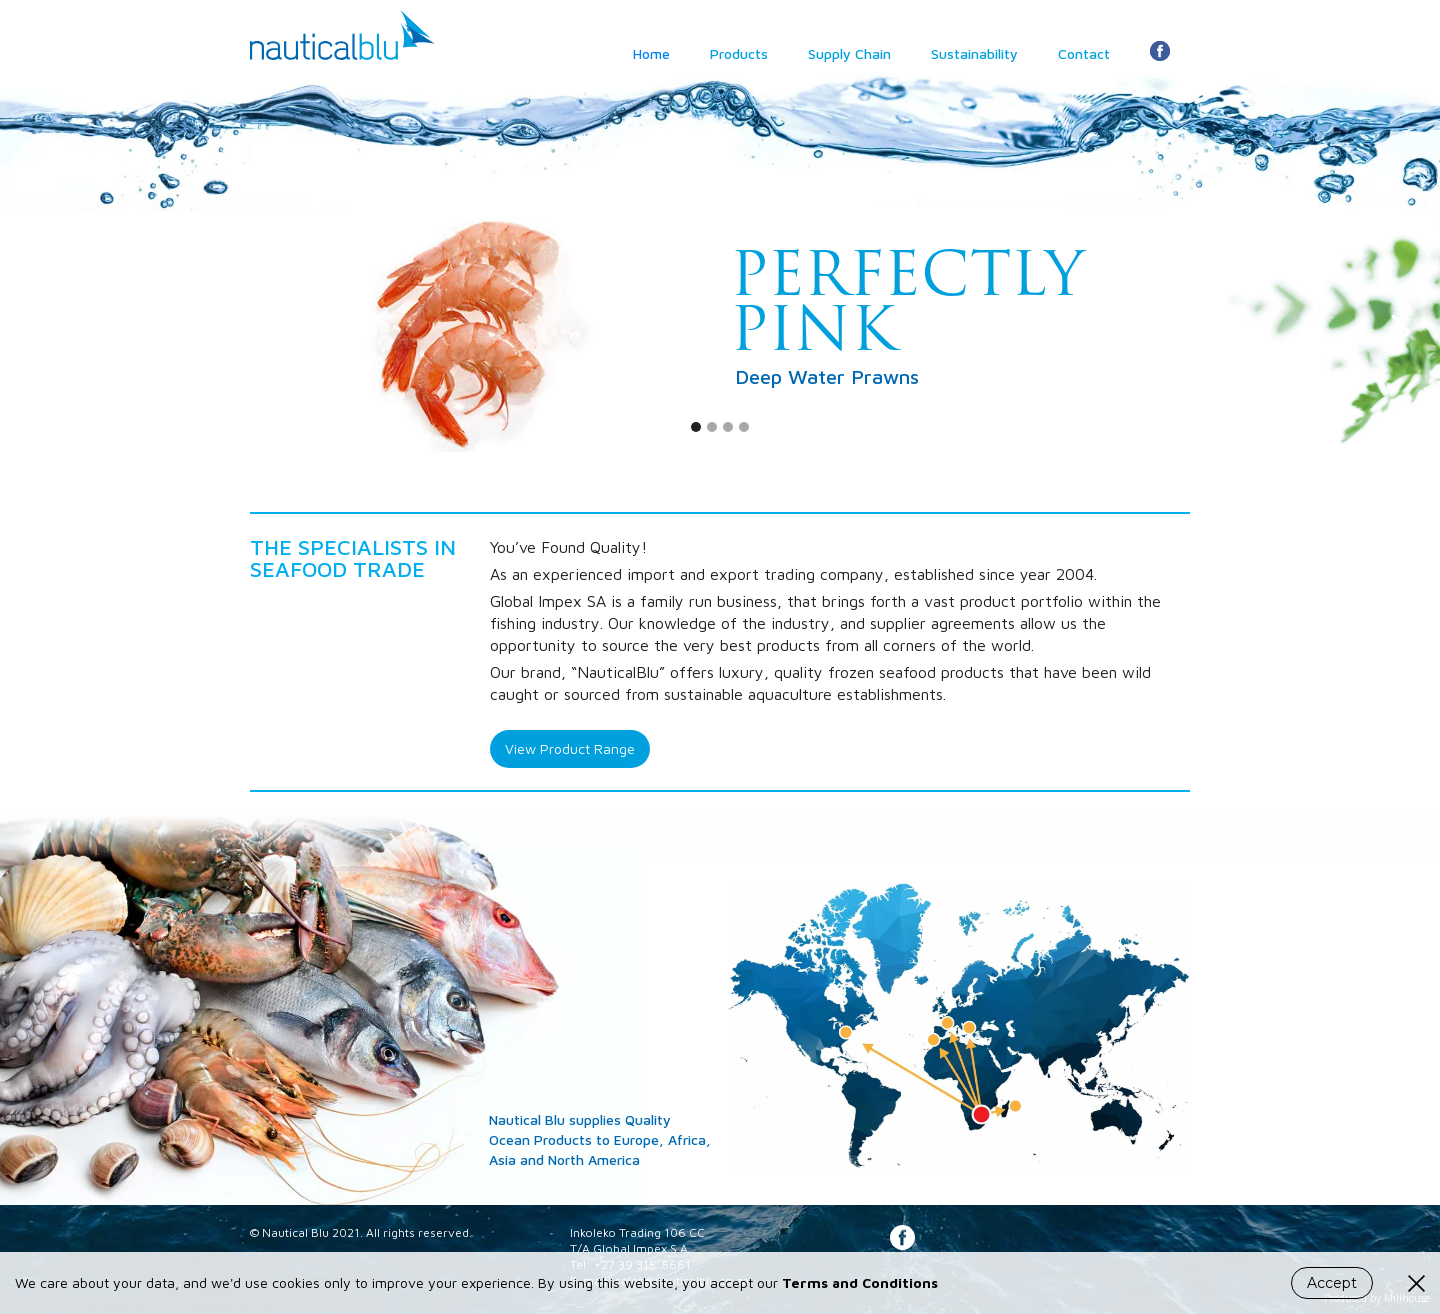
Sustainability (974, 53)
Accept (1332, 1283)
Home (651, 53)
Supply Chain (849, 53)
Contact (1084, 53)
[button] (40, 332)
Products (739, 53)
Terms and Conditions (860, 1282)
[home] (342, 30)
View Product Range (570, 748)
